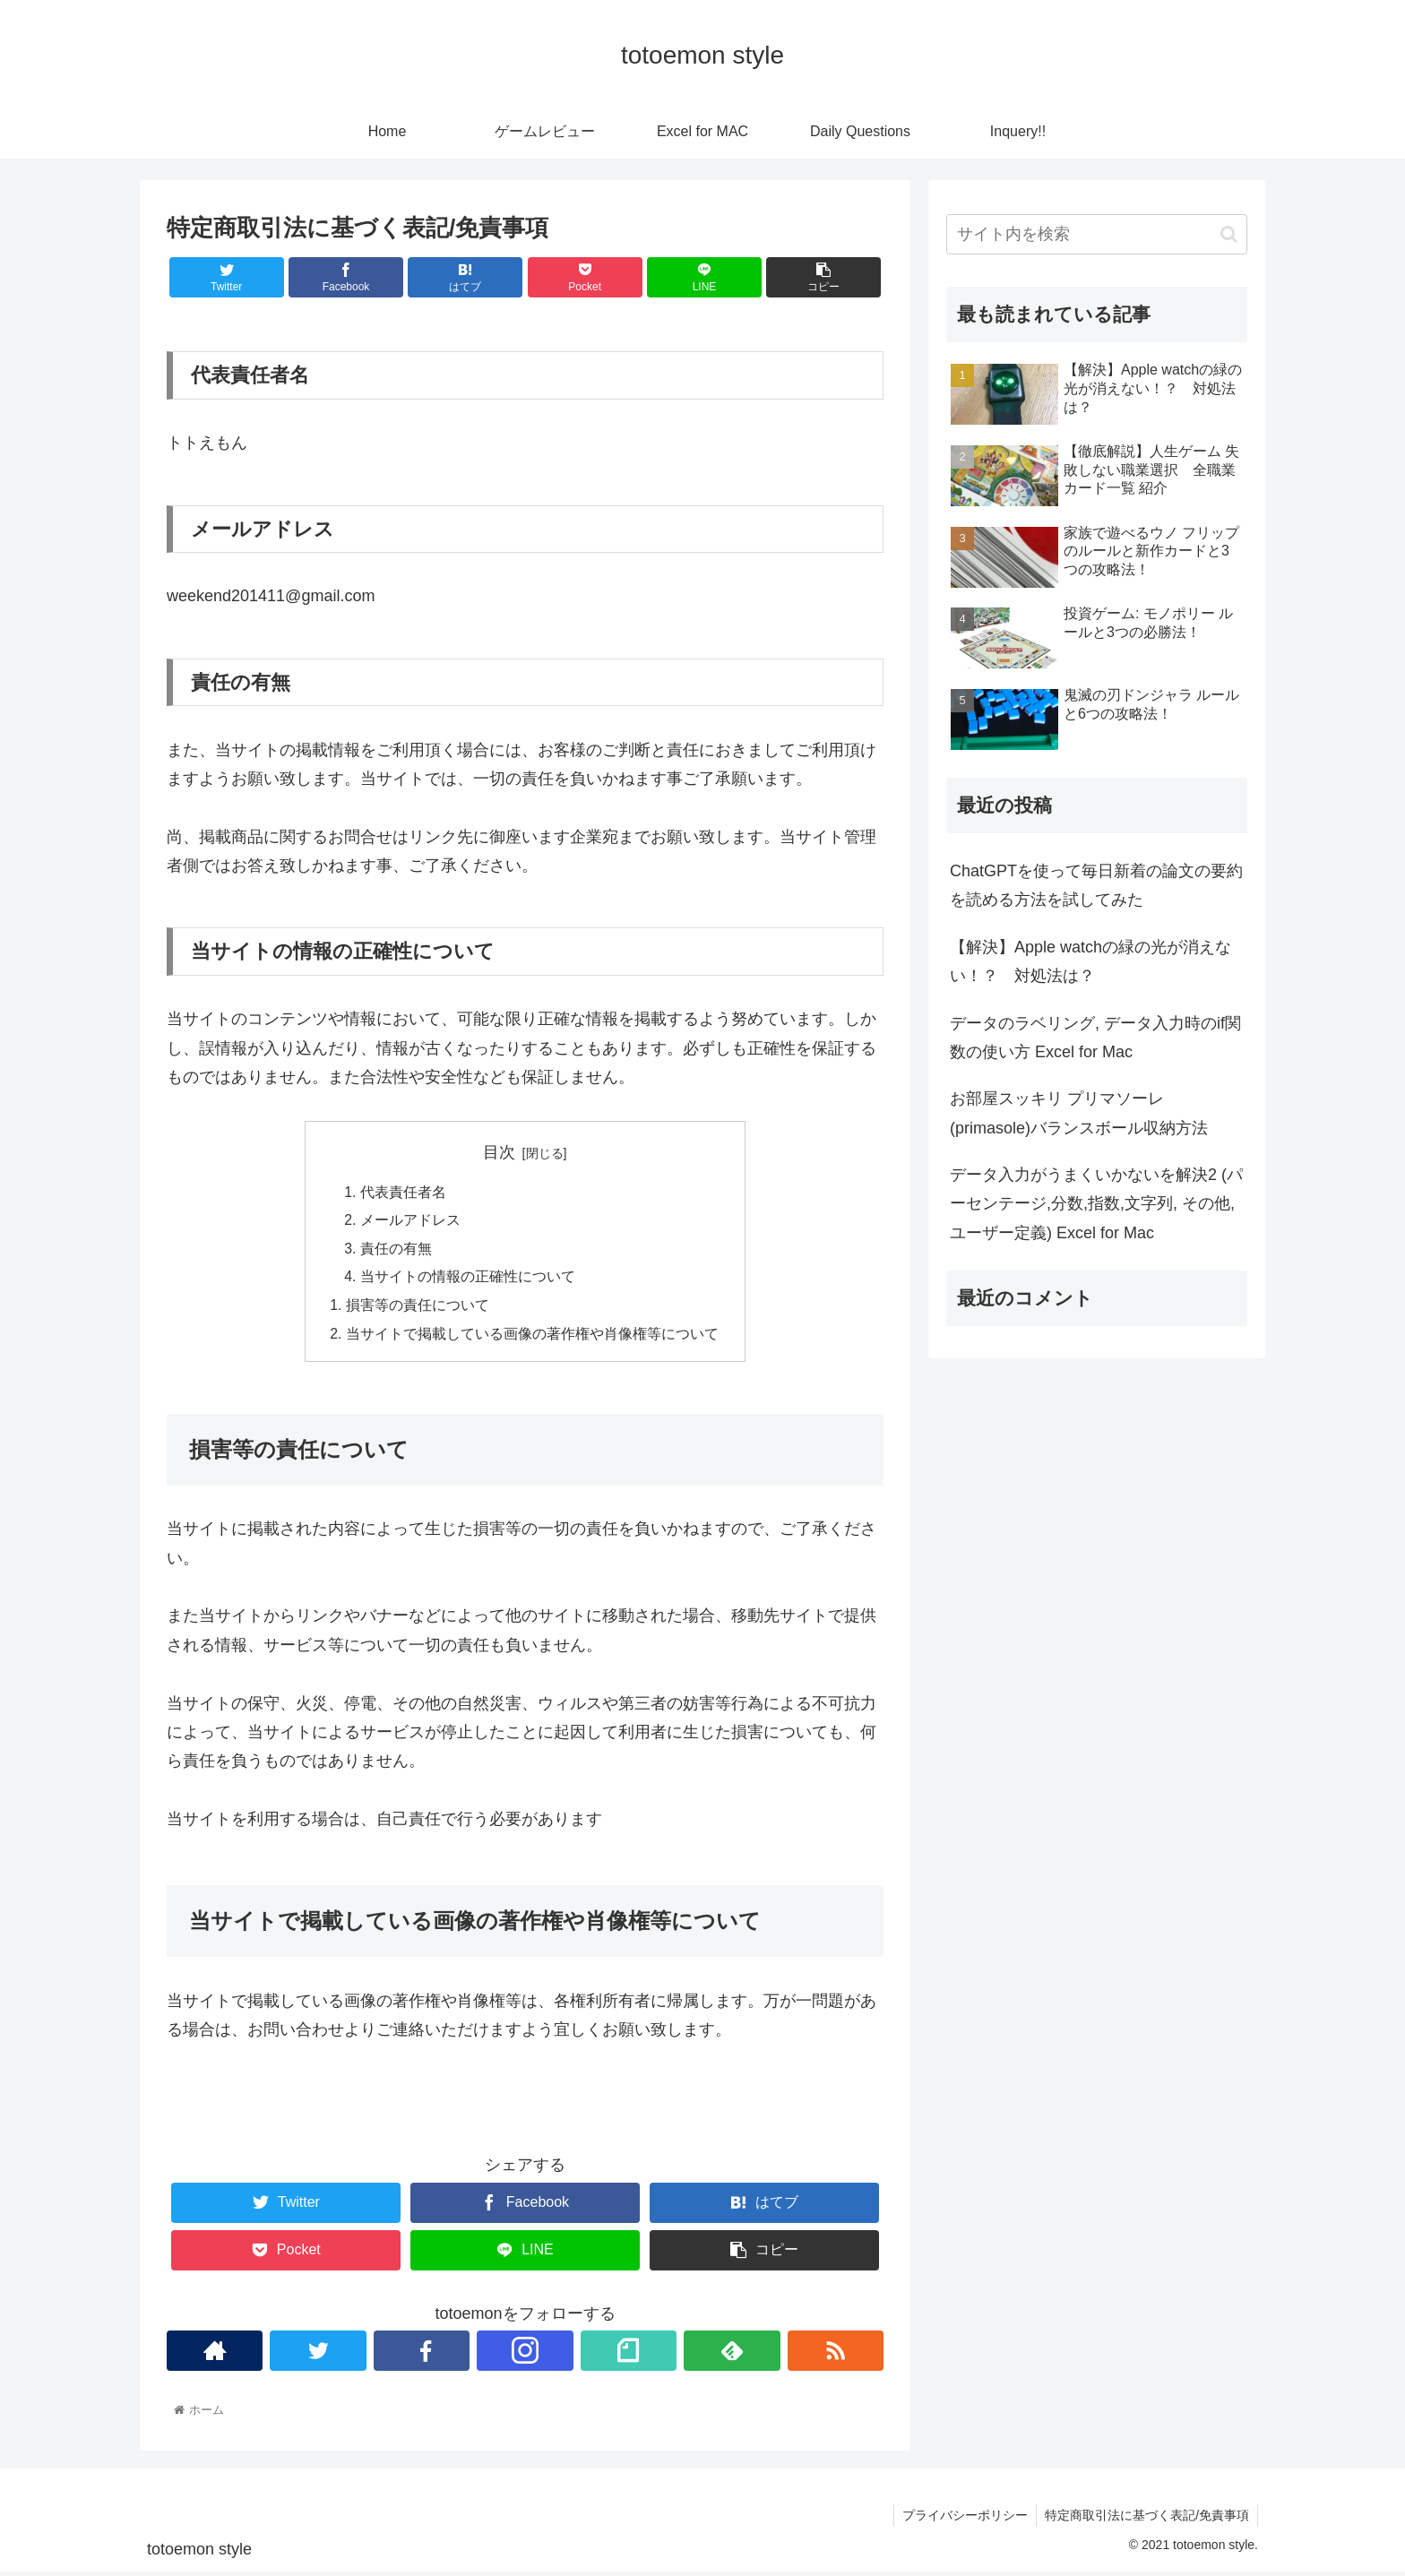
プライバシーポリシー (962, 2519)
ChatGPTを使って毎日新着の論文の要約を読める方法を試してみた (1096, 885)
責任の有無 (396, 1251)
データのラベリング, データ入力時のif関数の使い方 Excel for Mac (1095, 1037)
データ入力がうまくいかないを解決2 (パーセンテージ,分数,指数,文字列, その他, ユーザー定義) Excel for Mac (1096, 1204)
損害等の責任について (417, 1308)
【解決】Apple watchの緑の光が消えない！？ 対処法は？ (1090, 961)
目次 (499, 1152)
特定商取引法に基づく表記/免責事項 (1146, 2519)
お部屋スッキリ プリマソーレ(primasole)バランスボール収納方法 (1087, 1113)
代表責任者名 (403, 1193)
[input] (1096, 234)
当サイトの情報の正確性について (467, 1279)
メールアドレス (410, 1221)
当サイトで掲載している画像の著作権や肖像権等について (532, 1338)
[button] (1229, 234)
